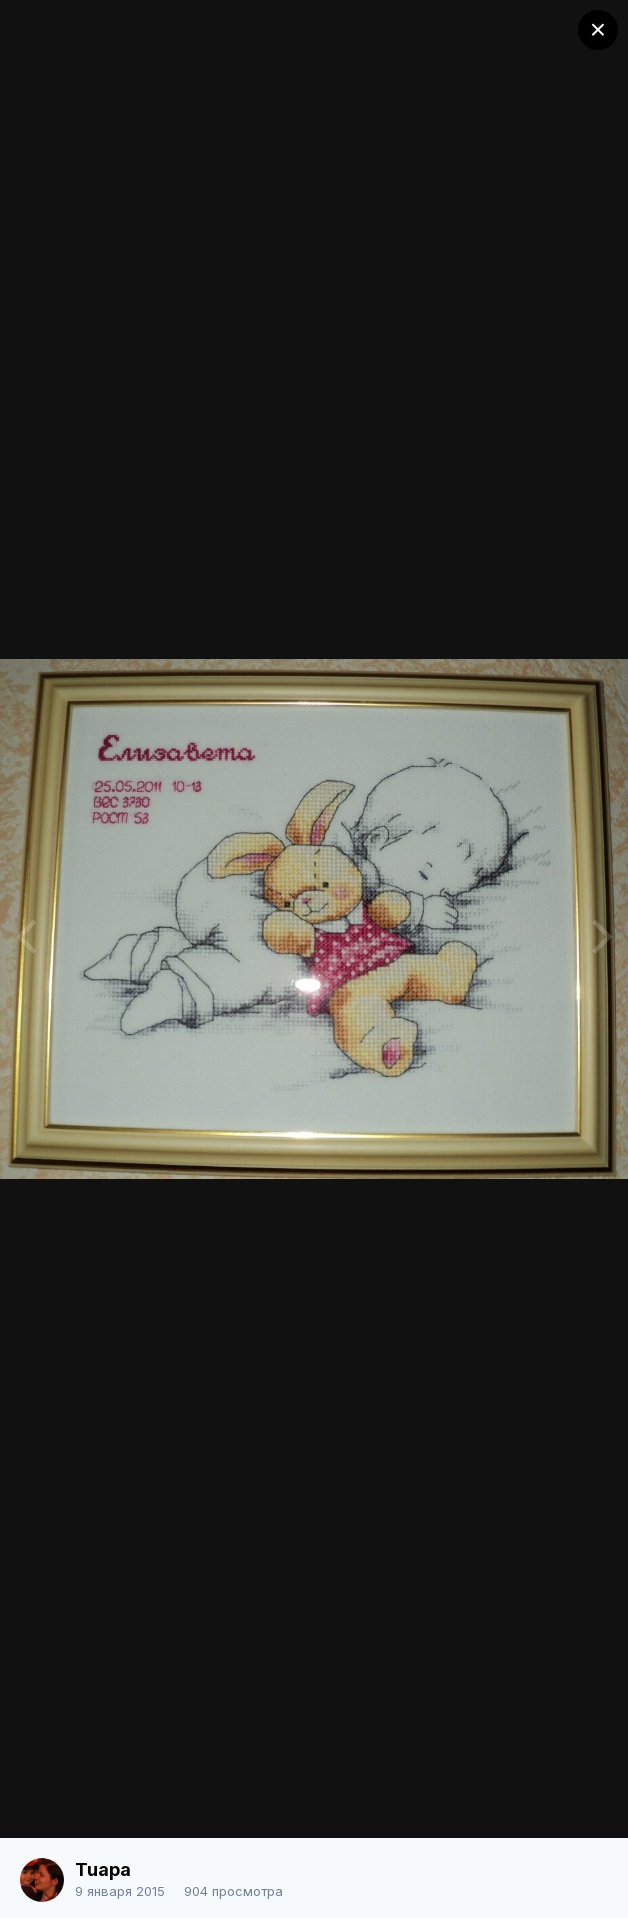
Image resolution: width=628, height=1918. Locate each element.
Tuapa (103, 1869)
